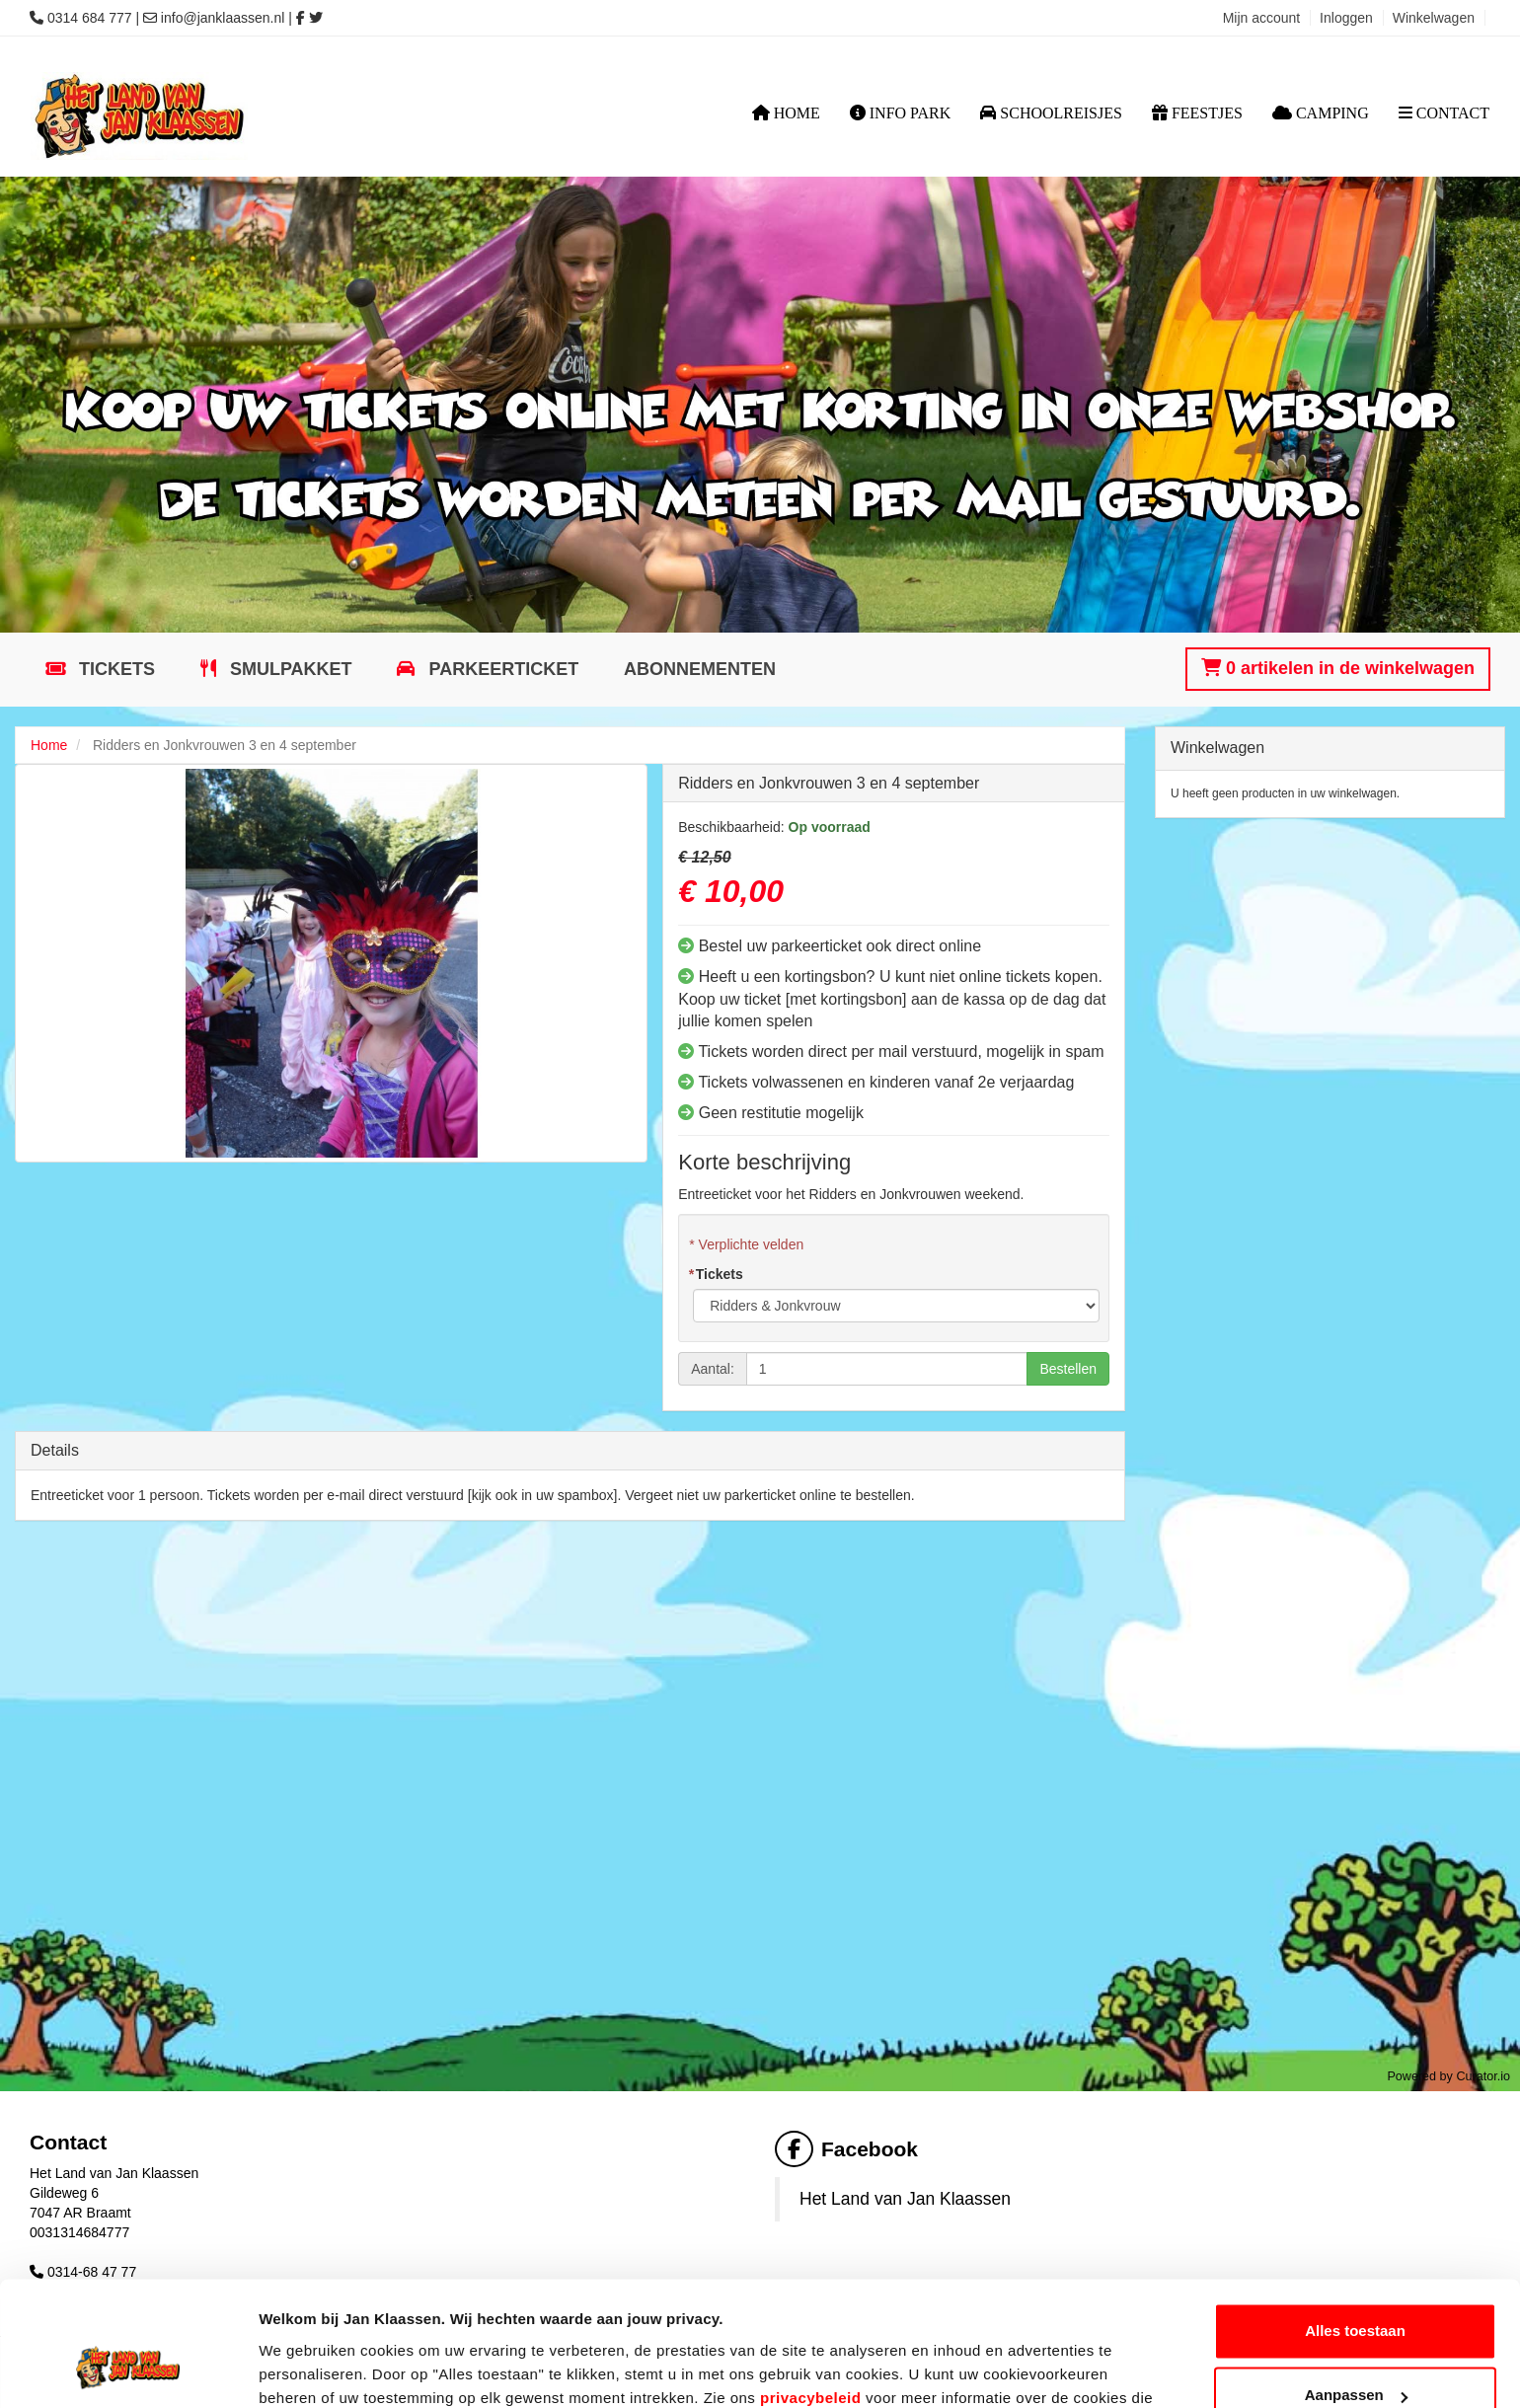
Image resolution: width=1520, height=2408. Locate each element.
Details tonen (305, 2369)
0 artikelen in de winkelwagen (1338, 668)
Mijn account (1262, 18)
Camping (1320, 113)
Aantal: (712, 1369)
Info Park (900, 113)
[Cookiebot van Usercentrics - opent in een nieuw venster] (127, 2369)
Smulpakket (288, 669)
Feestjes (1197, 113)
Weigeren (1355, 2353)
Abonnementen (700, 669)
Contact (1444, 113)
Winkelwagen (1434, 18)
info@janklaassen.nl (223, 18)
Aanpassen (1356, 2288)
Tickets (114, 669)
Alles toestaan (1355, 2224)
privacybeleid (810, 2291)
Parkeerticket (500, 669)
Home (786, 113)
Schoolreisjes (1051, 113)
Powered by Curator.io (1448, 2076)
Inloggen (1346, 18)
